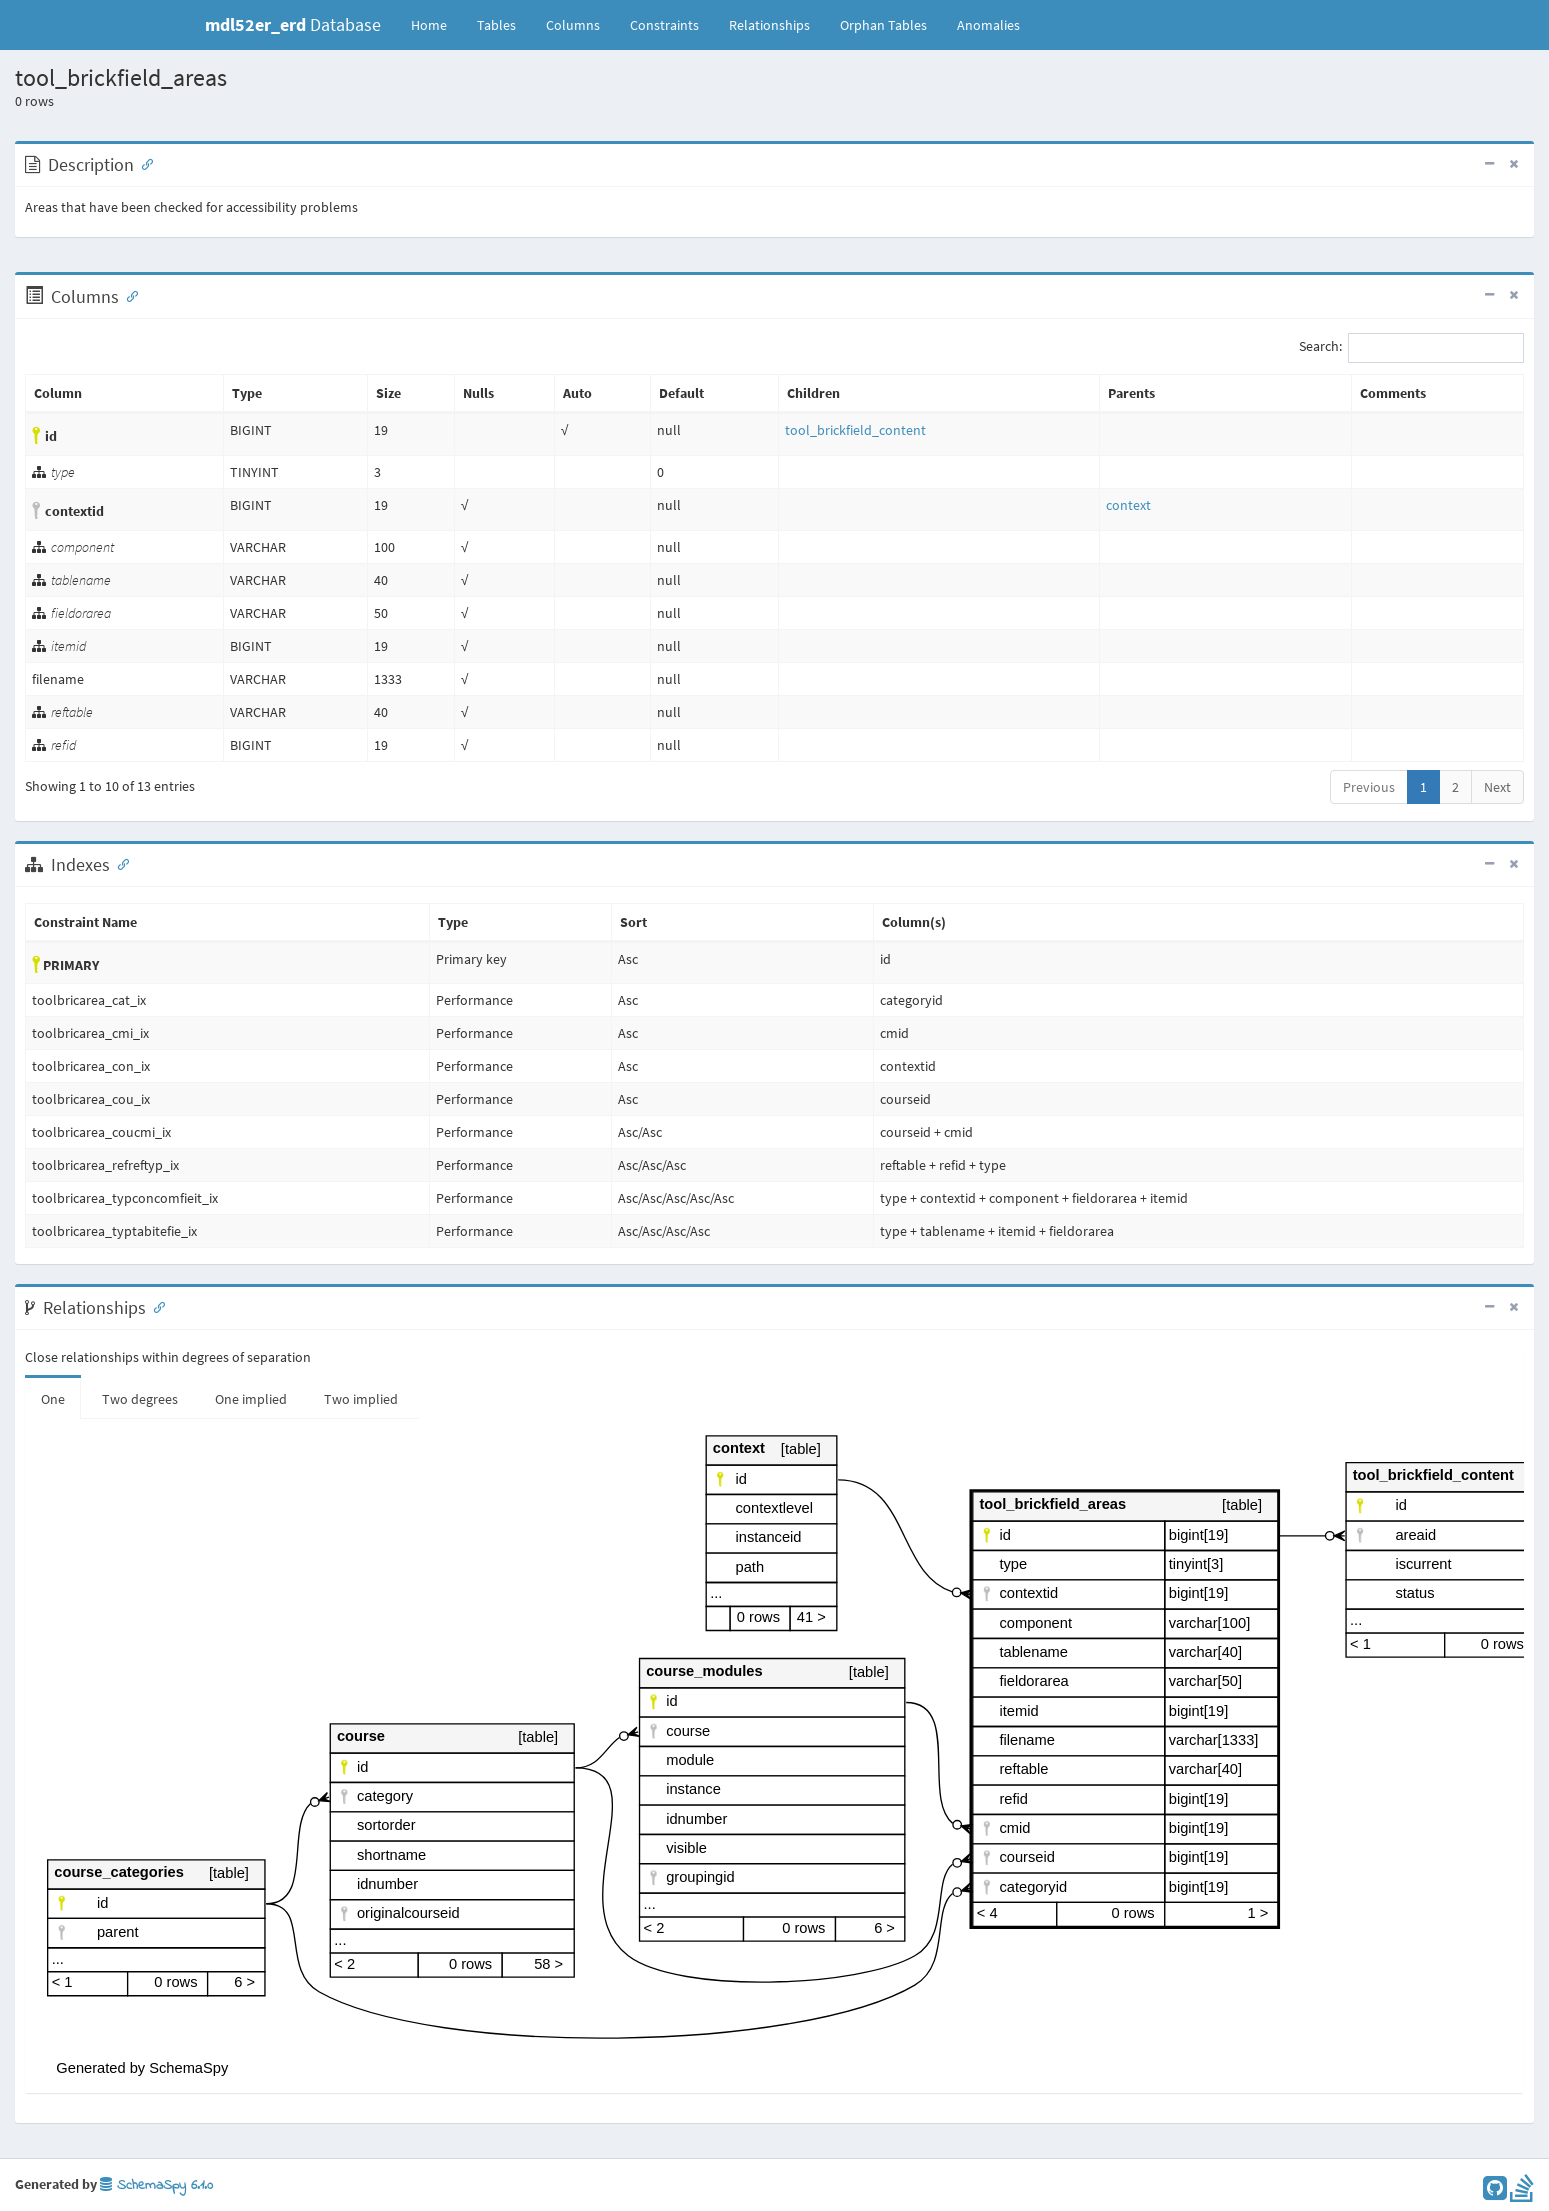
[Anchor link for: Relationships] (155, 1306)
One (53, 1399)
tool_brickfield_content (855, 430)
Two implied (361, 1399)
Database (293, 24)
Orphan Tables (883, 25)
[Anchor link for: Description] (143, 163)
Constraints (664, 25)
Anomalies (988, 25)
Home (429, 25)
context (1128, 505)
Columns (573, 25)
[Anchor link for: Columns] (128, 295)
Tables (504, 24)
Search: (1411, 348)
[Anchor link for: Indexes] (119, 863)
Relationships (769, 25)
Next (1497, 787)
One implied (251, 1399)
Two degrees (140, 1399)
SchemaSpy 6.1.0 (156, 2185)
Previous (1369, 787)
